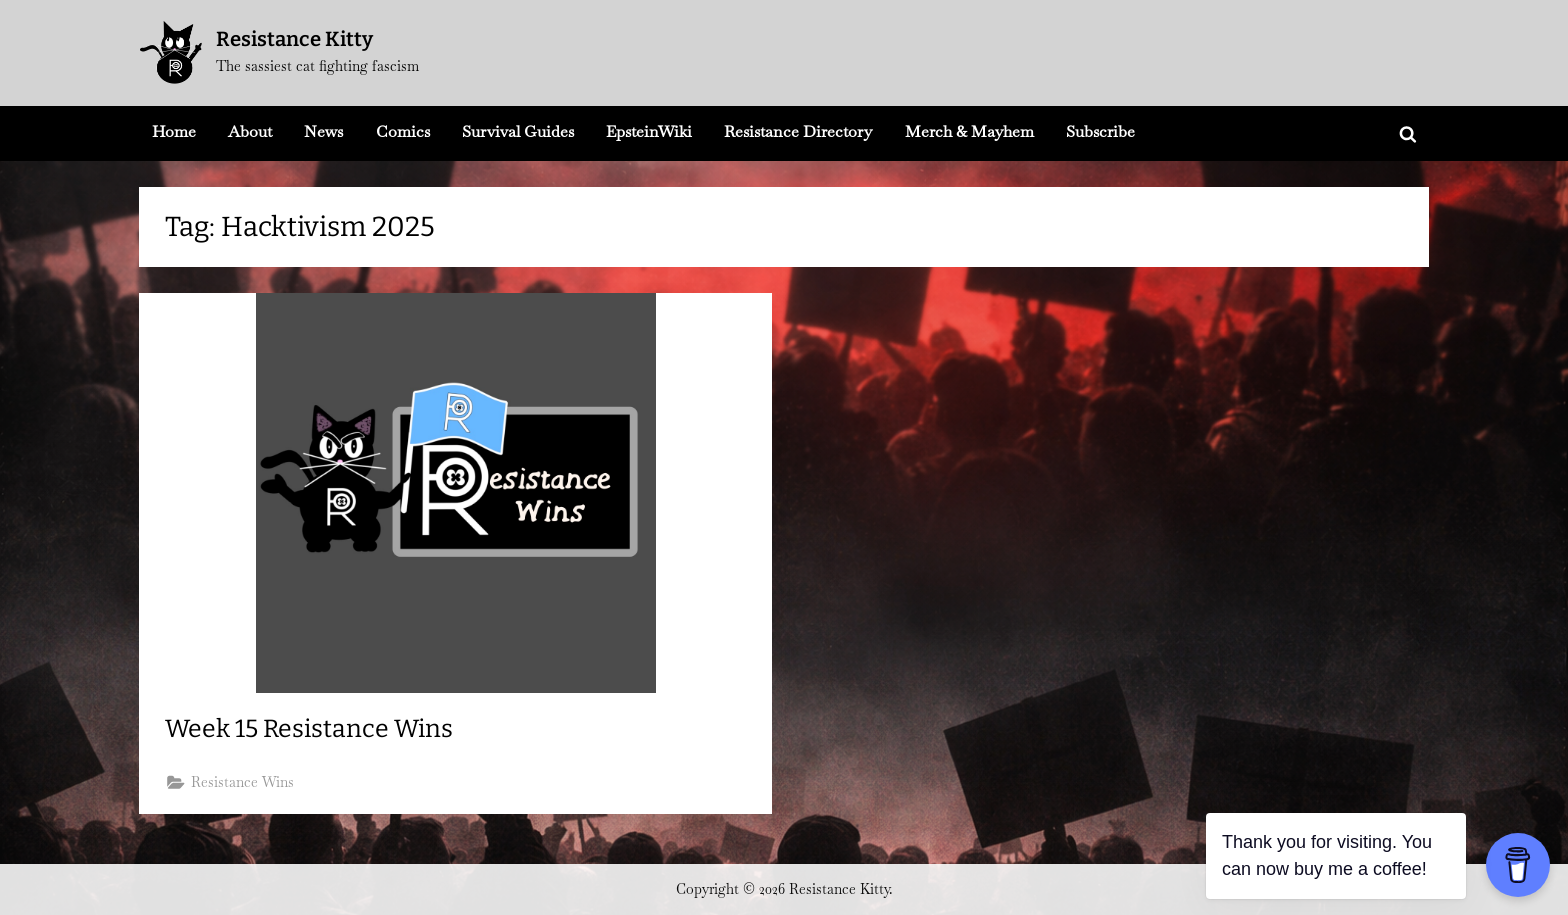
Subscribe (1100, 131)
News (323, 131)
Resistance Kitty (294, 39)
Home (174, 131)
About (250, 131)
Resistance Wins (242, 782)
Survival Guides (518, 131)
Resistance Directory (798, 131)
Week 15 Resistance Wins (309, 729)
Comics (403, 131)
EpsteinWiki (649, 131)
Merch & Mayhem (969, 131)
